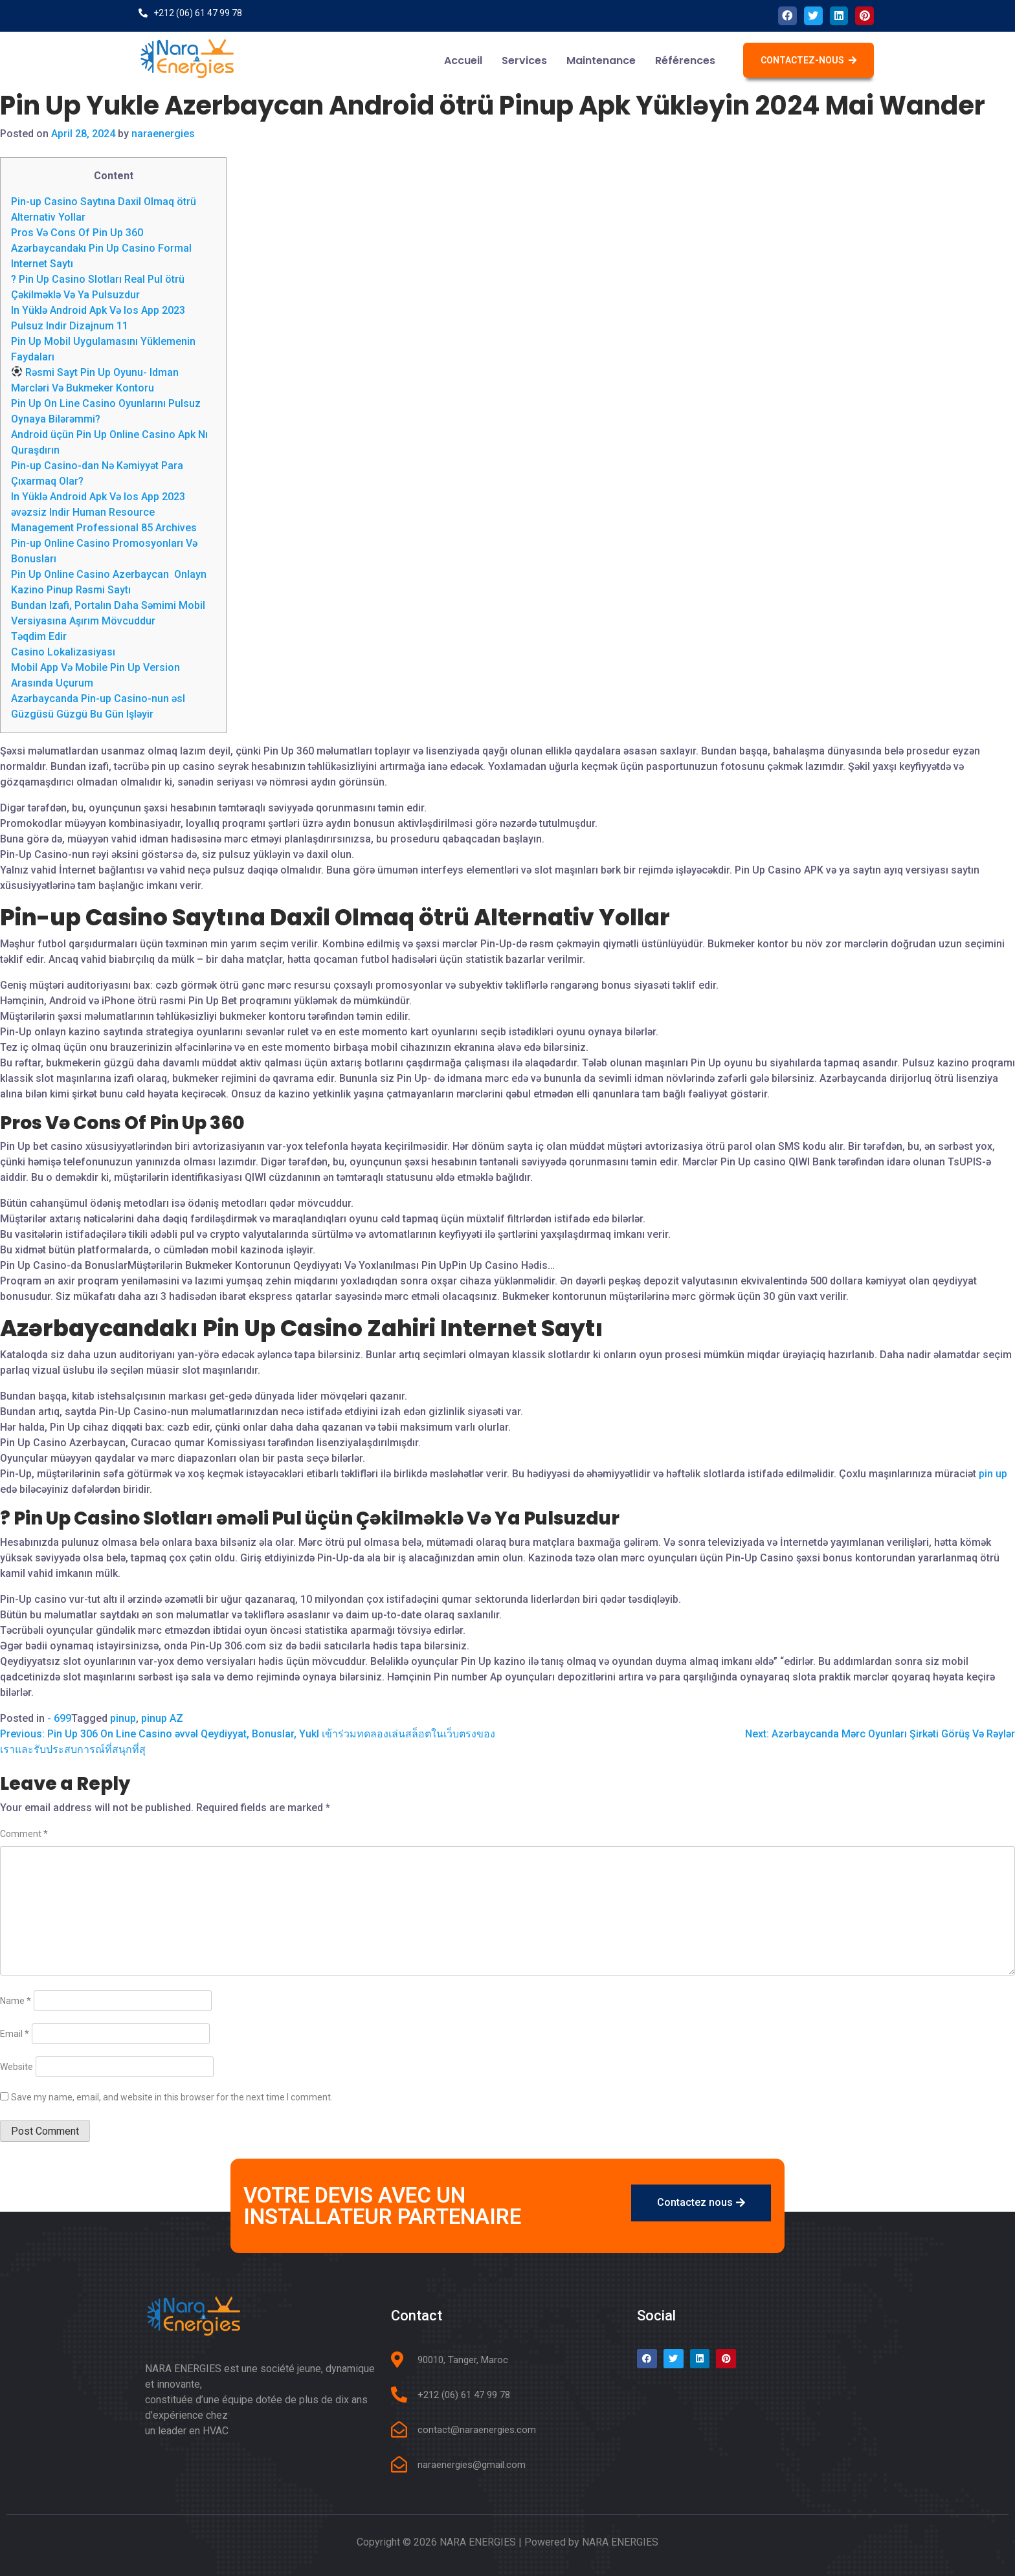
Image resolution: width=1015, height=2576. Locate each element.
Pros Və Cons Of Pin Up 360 (77, 232)
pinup (123, 1718)
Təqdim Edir (39, 636)
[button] (808, 60)
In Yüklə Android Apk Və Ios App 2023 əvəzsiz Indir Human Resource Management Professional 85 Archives (104, 512)
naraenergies (163, 133)
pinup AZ (162, 1718)
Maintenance (601, 60)
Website (16, 2067)
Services (524, 60)
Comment (24, 1834)
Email (14, 2034)
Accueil (463, 60)
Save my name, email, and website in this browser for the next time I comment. (172, 2097)
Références (685, 60)
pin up (993, 1474)
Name (15, 2001)
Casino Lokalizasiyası (63, 652)
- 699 (59, 1718)
